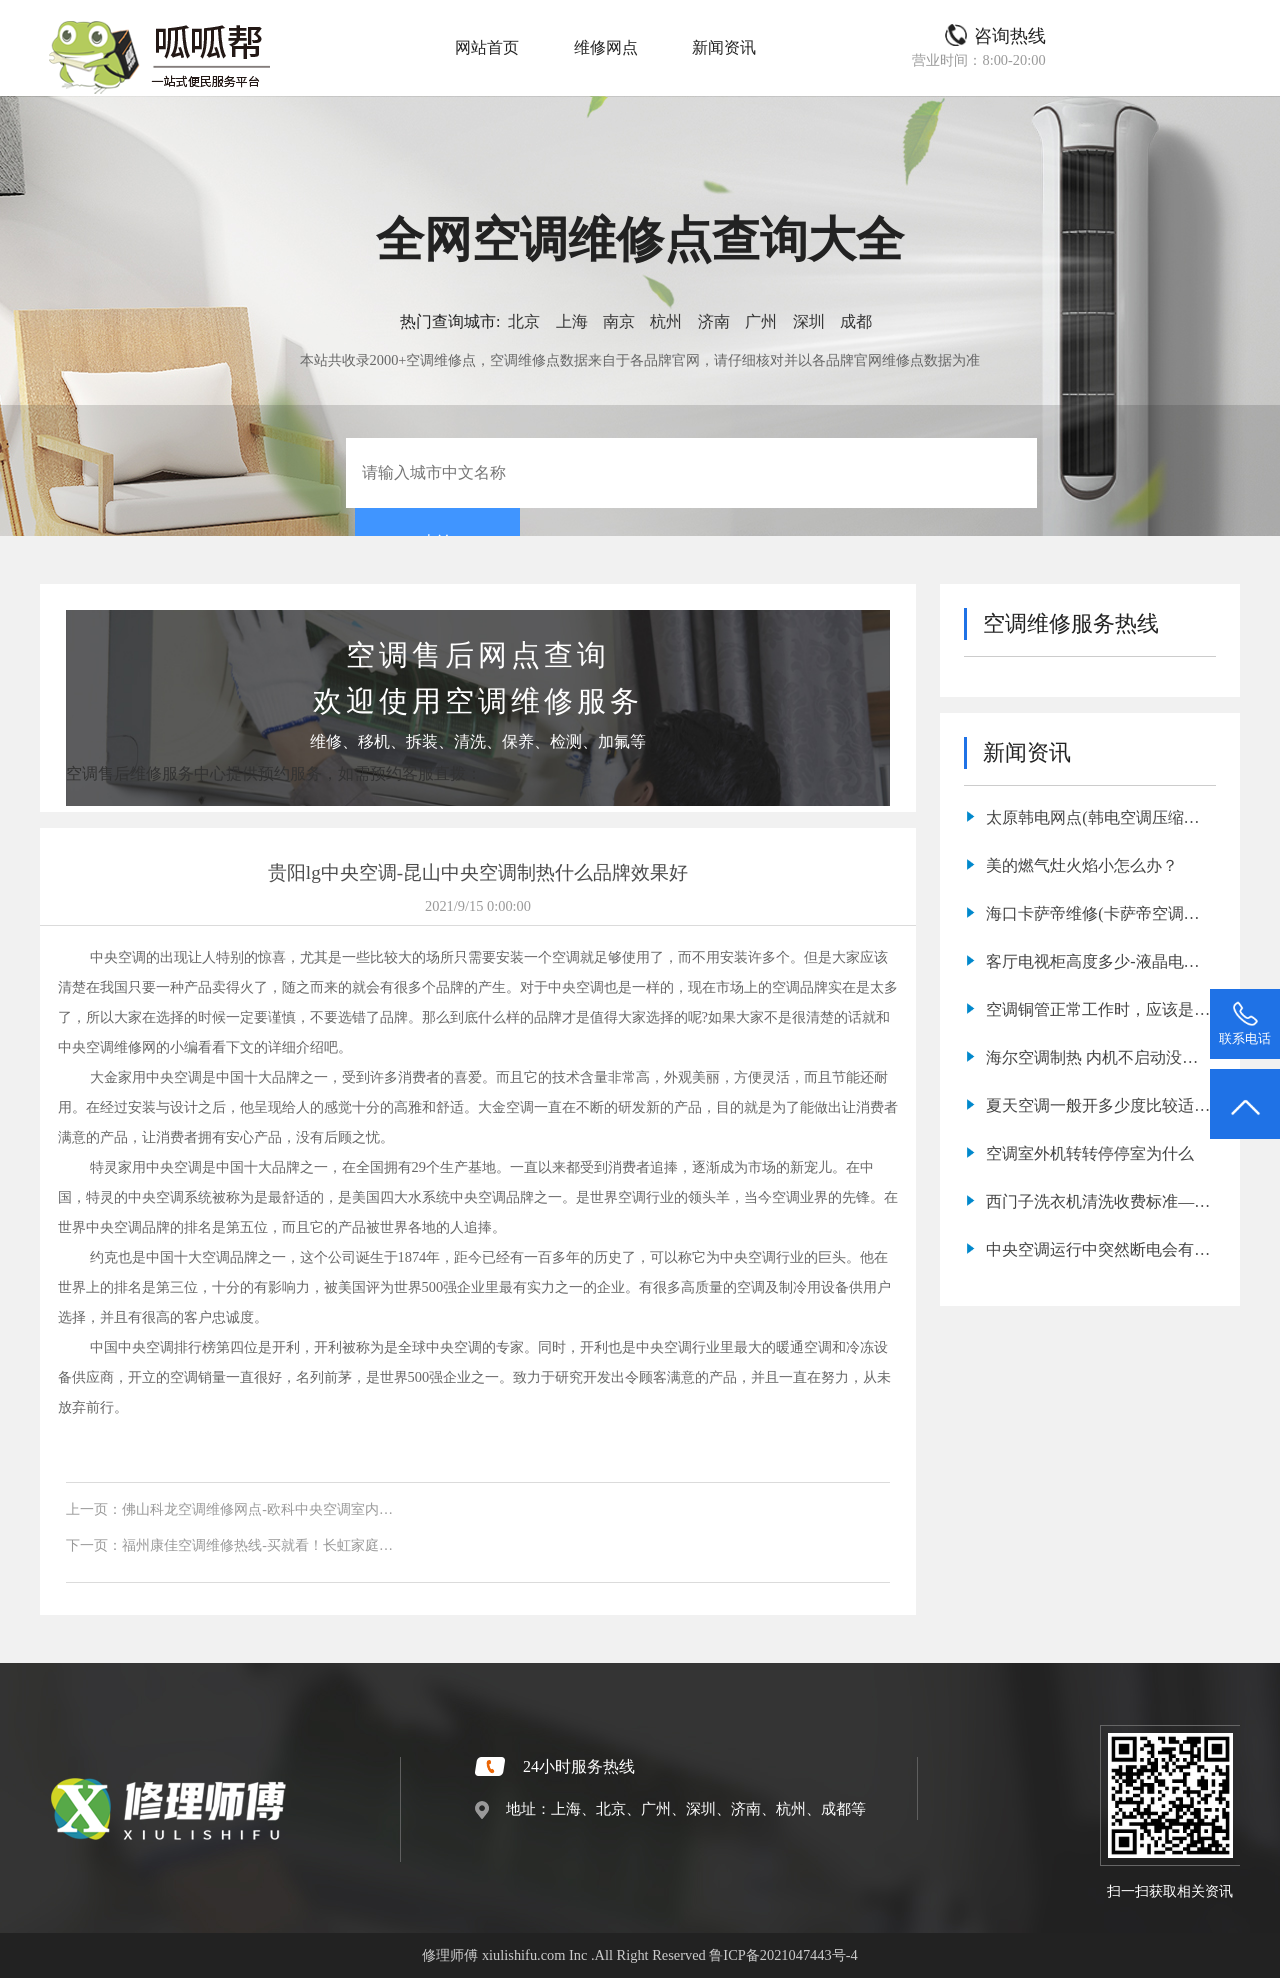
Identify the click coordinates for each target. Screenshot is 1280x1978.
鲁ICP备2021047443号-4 (783, 1955)
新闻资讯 (724, 47)
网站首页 (487, 47)
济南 (714, 321)
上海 (572, 321)
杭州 (666, 321)
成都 (856, 321)
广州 (761, 321)
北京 (524, 321)
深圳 (809, 321)
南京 (619, 321)
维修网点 (606, 47)
